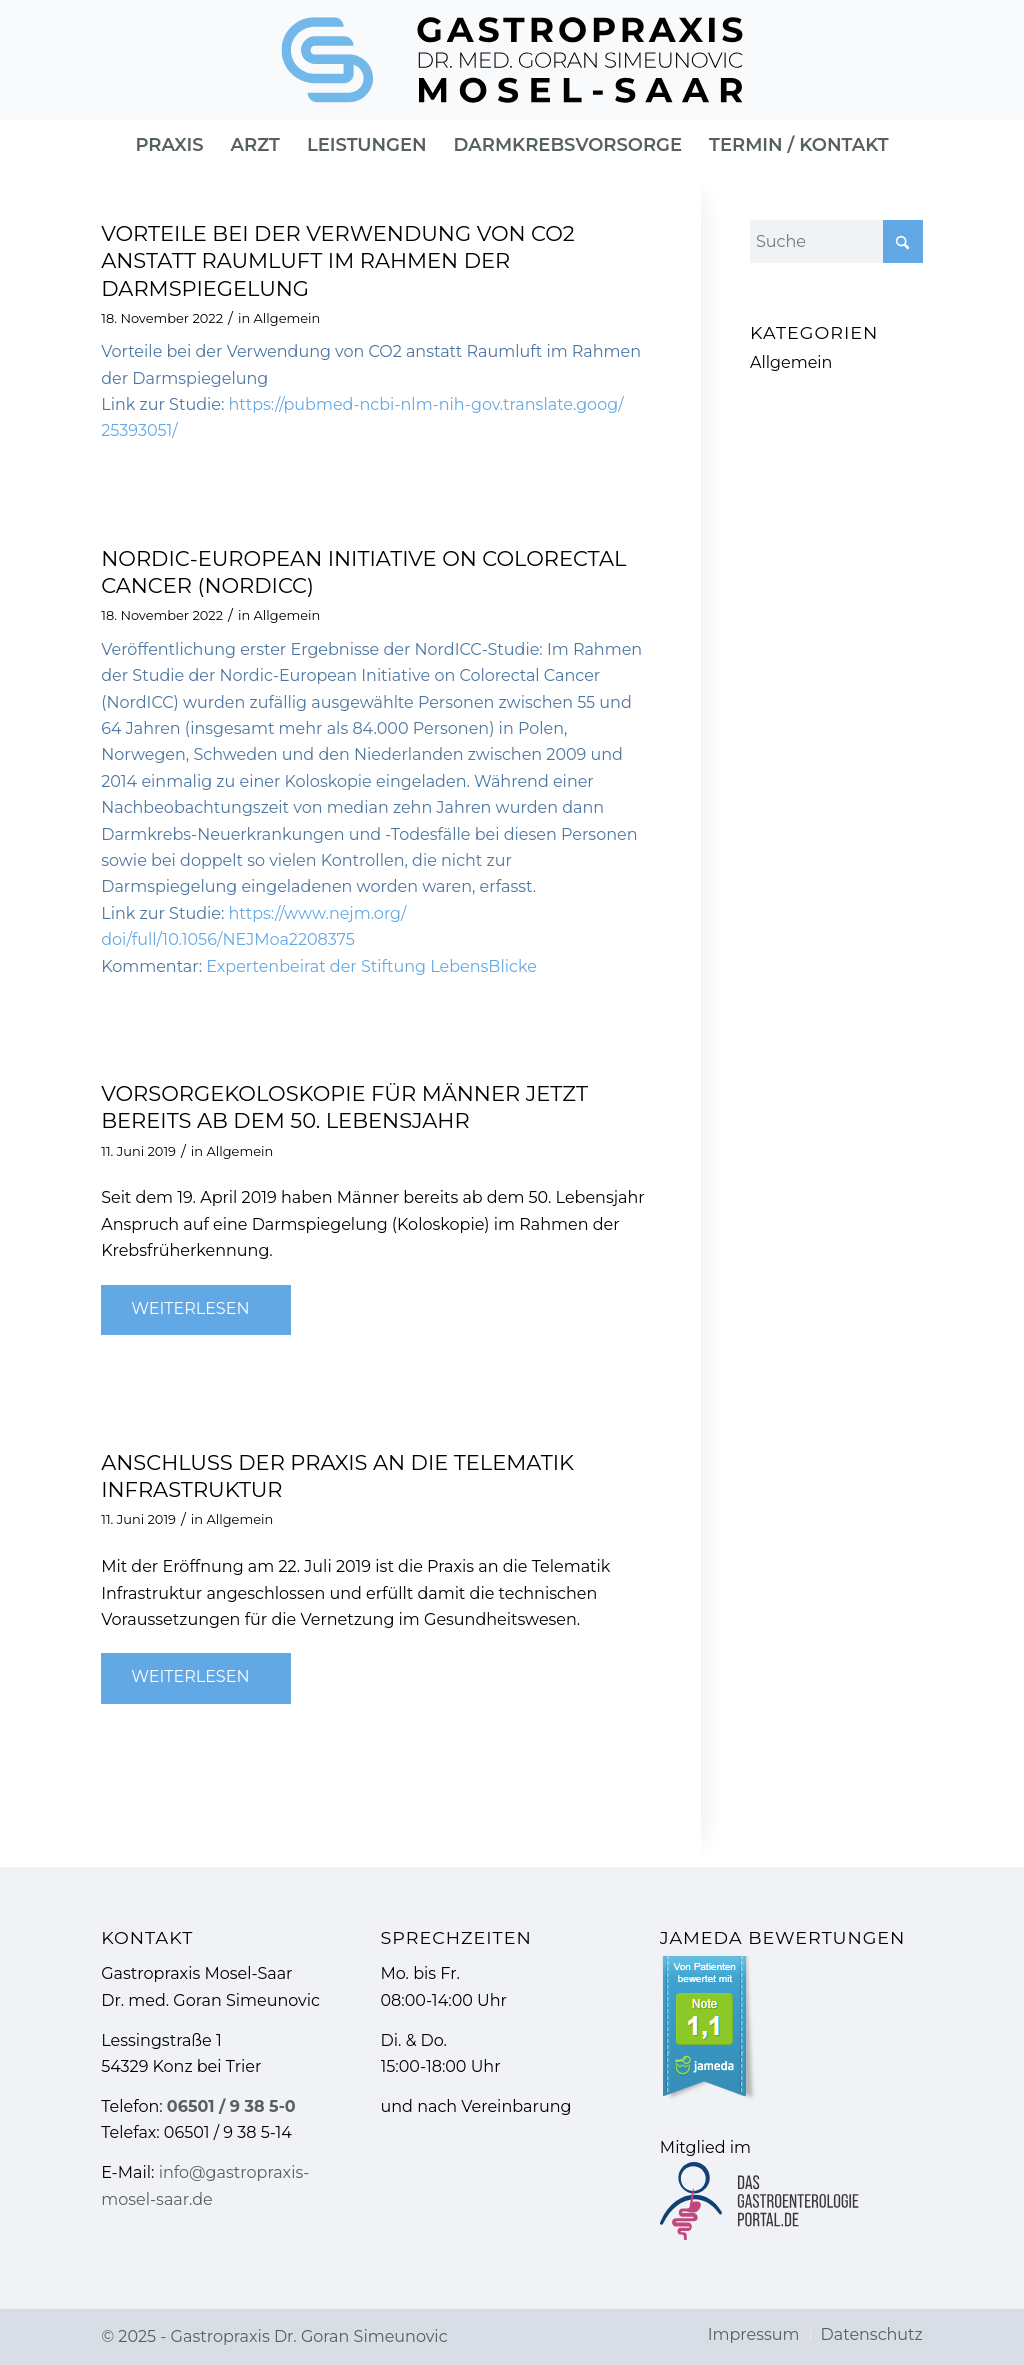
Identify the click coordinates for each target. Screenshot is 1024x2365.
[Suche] (836, 241)
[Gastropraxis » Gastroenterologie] (512, 60)
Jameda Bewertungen (783, 1937)
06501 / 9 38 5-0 (231, 2106)
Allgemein (287, 318)
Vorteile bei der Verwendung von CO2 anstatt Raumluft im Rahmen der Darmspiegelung (337, 261)
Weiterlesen (198, 1308)
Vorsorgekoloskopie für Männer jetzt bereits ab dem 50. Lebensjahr (344, 1107)
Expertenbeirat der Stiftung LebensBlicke (371, 966)
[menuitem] (169, 145)
